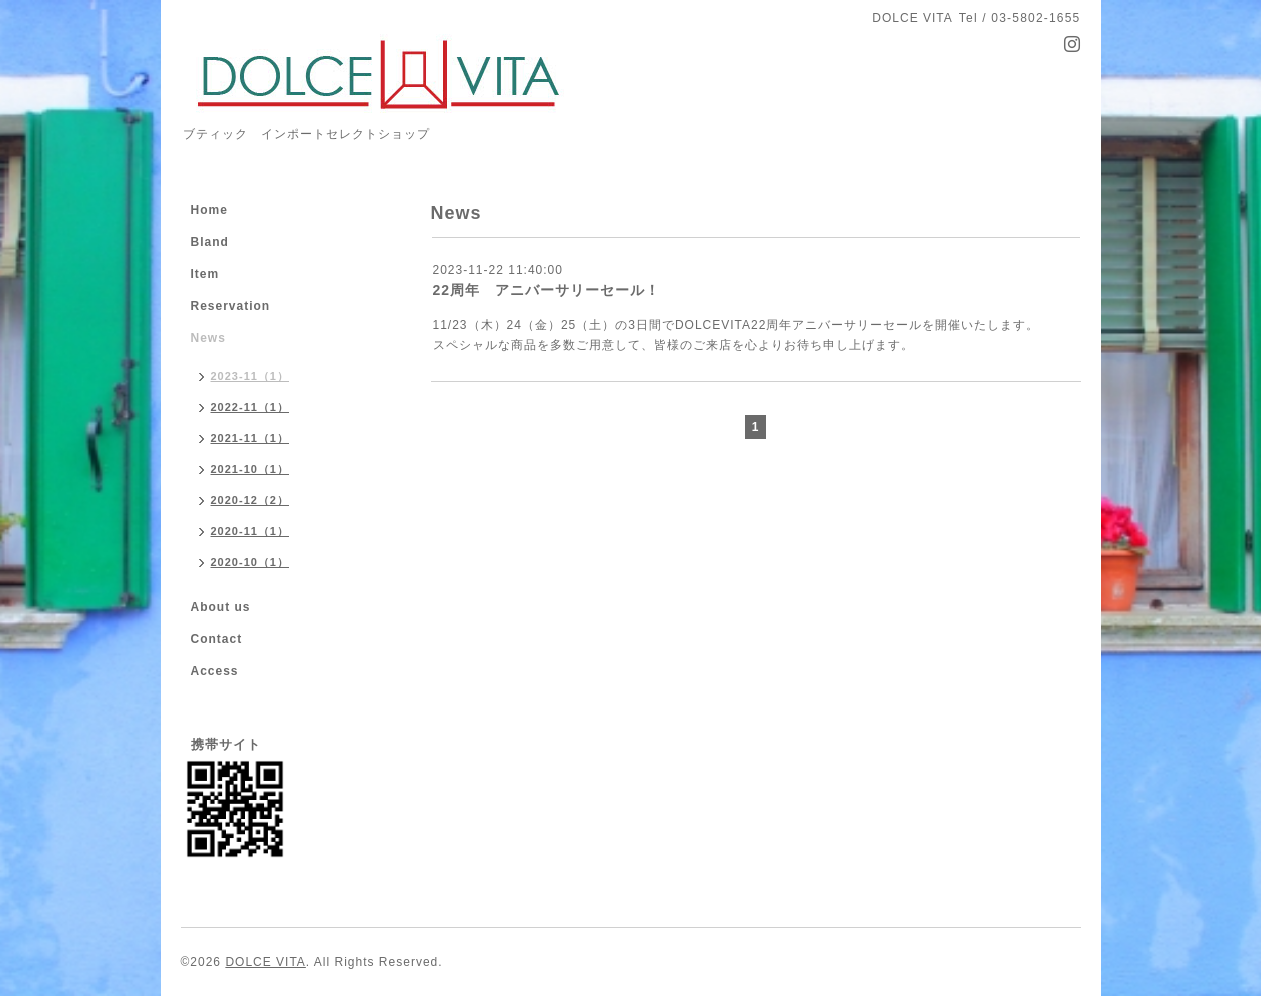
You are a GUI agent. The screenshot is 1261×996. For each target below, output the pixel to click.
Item (205, 274)
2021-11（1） (250, 438)
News (208, 338)
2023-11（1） (250, 376)
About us (221, 607)
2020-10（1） (250, 562)
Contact (217, 639)
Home (209, 210)
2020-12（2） (250, 500)
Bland (210, 242)
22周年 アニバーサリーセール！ (547, 290)
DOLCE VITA (265, 962)
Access (215, 671)
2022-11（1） (250, 407)
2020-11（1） (250, 531)
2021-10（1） (250, 469)
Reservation (231, 306)
